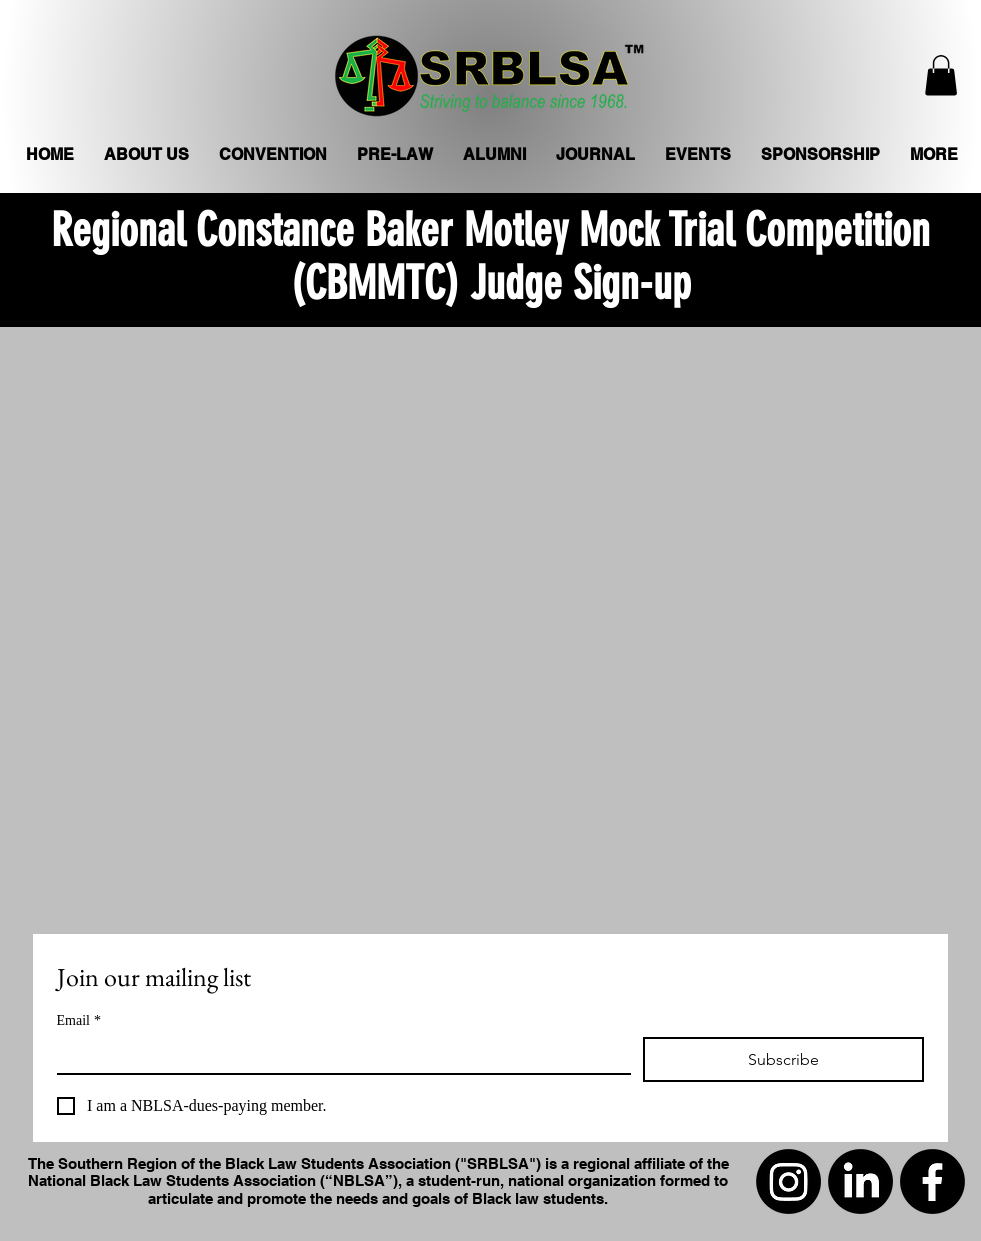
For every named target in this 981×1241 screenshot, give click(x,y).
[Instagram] (788, 1181)
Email (79, 1020)
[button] (941, 75)
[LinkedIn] (860, 1181)
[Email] (338, 1055)
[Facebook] (932, 1181)
